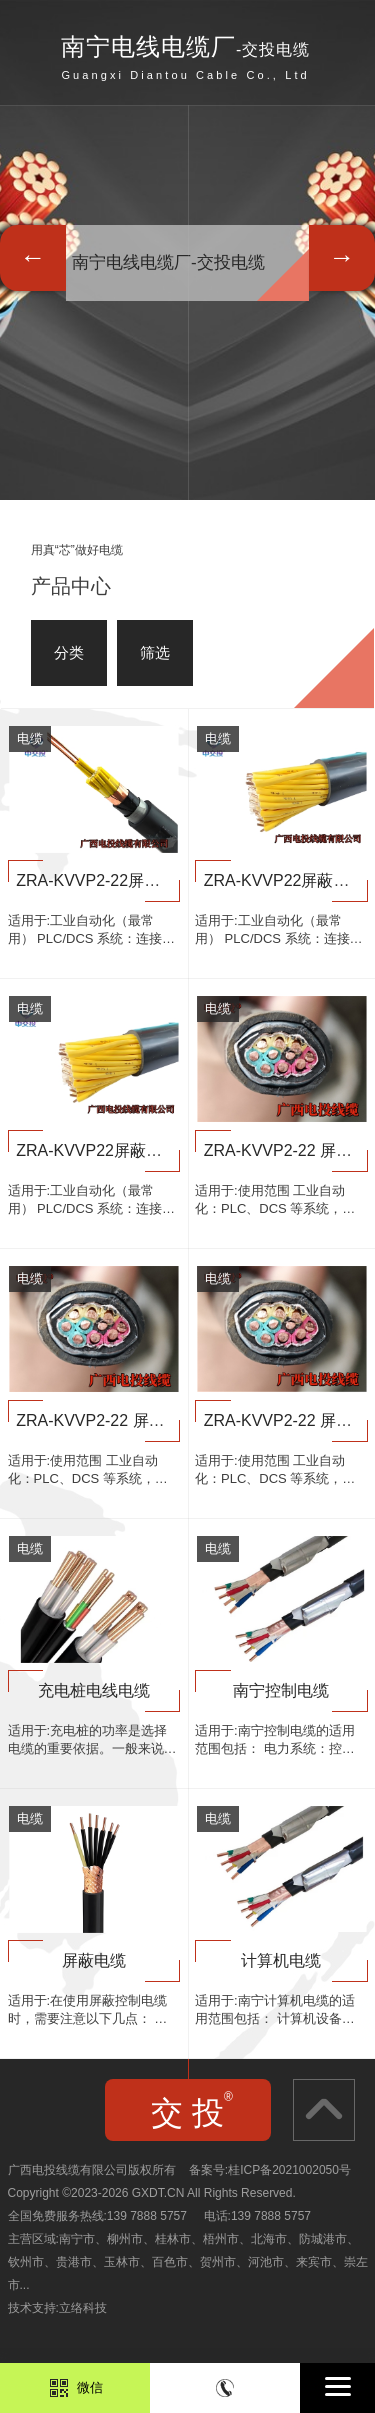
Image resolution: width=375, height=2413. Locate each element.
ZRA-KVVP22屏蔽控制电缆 (113, 1150)
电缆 (30, 738)
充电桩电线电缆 (94, 1690)
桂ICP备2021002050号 (289, 2170)
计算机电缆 (281, 1960)
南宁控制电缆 (281, 1690)
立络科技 (83, 2308)
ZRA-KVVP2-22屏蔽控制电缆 (120, 880)
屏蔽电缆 (94, 1960)
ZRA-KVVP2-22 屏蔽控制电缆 (122, 1420)
